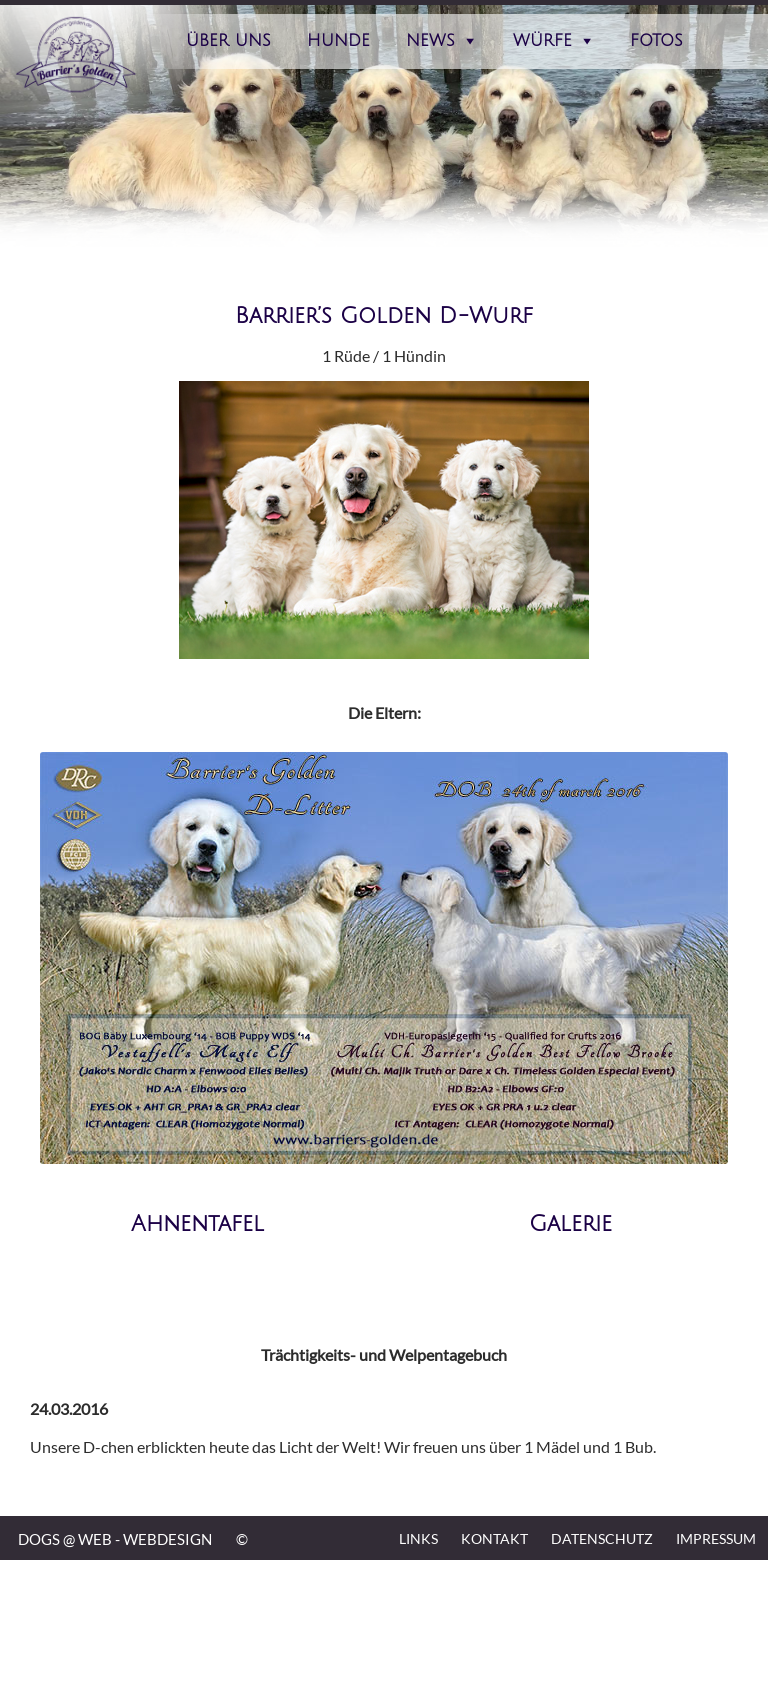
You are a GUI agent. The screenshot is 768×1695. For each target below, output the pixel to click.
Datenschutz (602, 1538)
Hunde (338, 41)
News (430, 41)
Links (418, 1538)
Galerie (570, 1224)
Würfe (542, 41)
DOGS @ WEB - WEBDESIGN (115, 1539)
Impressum (716, 1538)
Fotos (656, 41)
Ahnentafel (197, 1224)
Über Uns (228, 41)
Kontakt (494, 1538)
